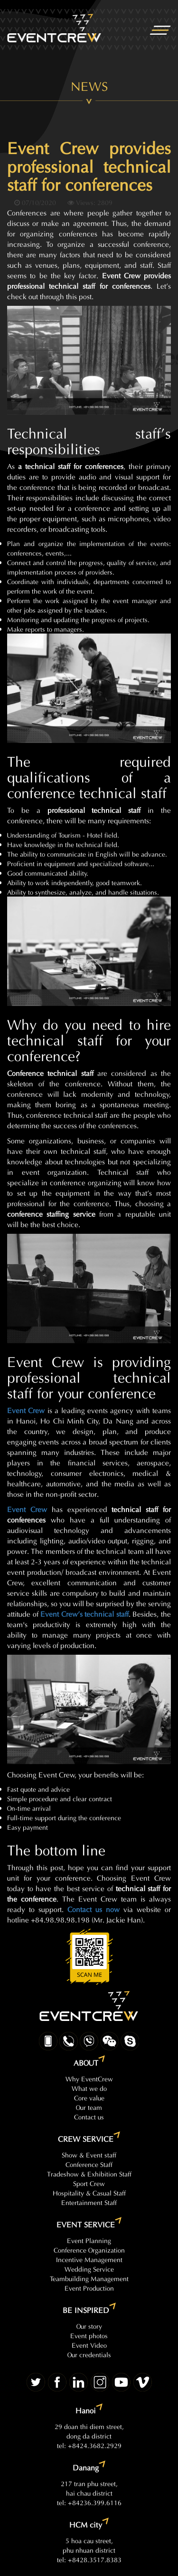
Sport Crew (89, 2183)
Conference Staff (89, 2164)
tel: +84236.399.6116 (89, 2502)
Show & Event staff (89, 2154)
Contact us (89, 2116)
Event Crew (26, 1409)
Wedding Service (89, 2269)
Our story (89, 2326)
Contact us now (93, 1908)
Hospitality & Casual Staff (89, 2192)
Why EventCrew (89, 2078)
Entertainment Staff (89, 2202)
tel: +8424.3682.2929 (89, 2445)
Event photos (89, 2335)
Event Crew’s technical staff (84, 1613)
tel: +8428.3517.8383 (89, 2559)
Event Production (89, 2288)
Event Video (89, 2345)
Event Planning (89, 2240)
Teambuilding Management (89, 2278)
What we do (89, 2088)
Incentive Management (89, 2259)
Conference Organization (89, 2249)
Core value (89, 2097)
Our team (89, 2107)
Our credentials (89, 2354)
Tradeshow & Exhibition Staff (89, 2173)
